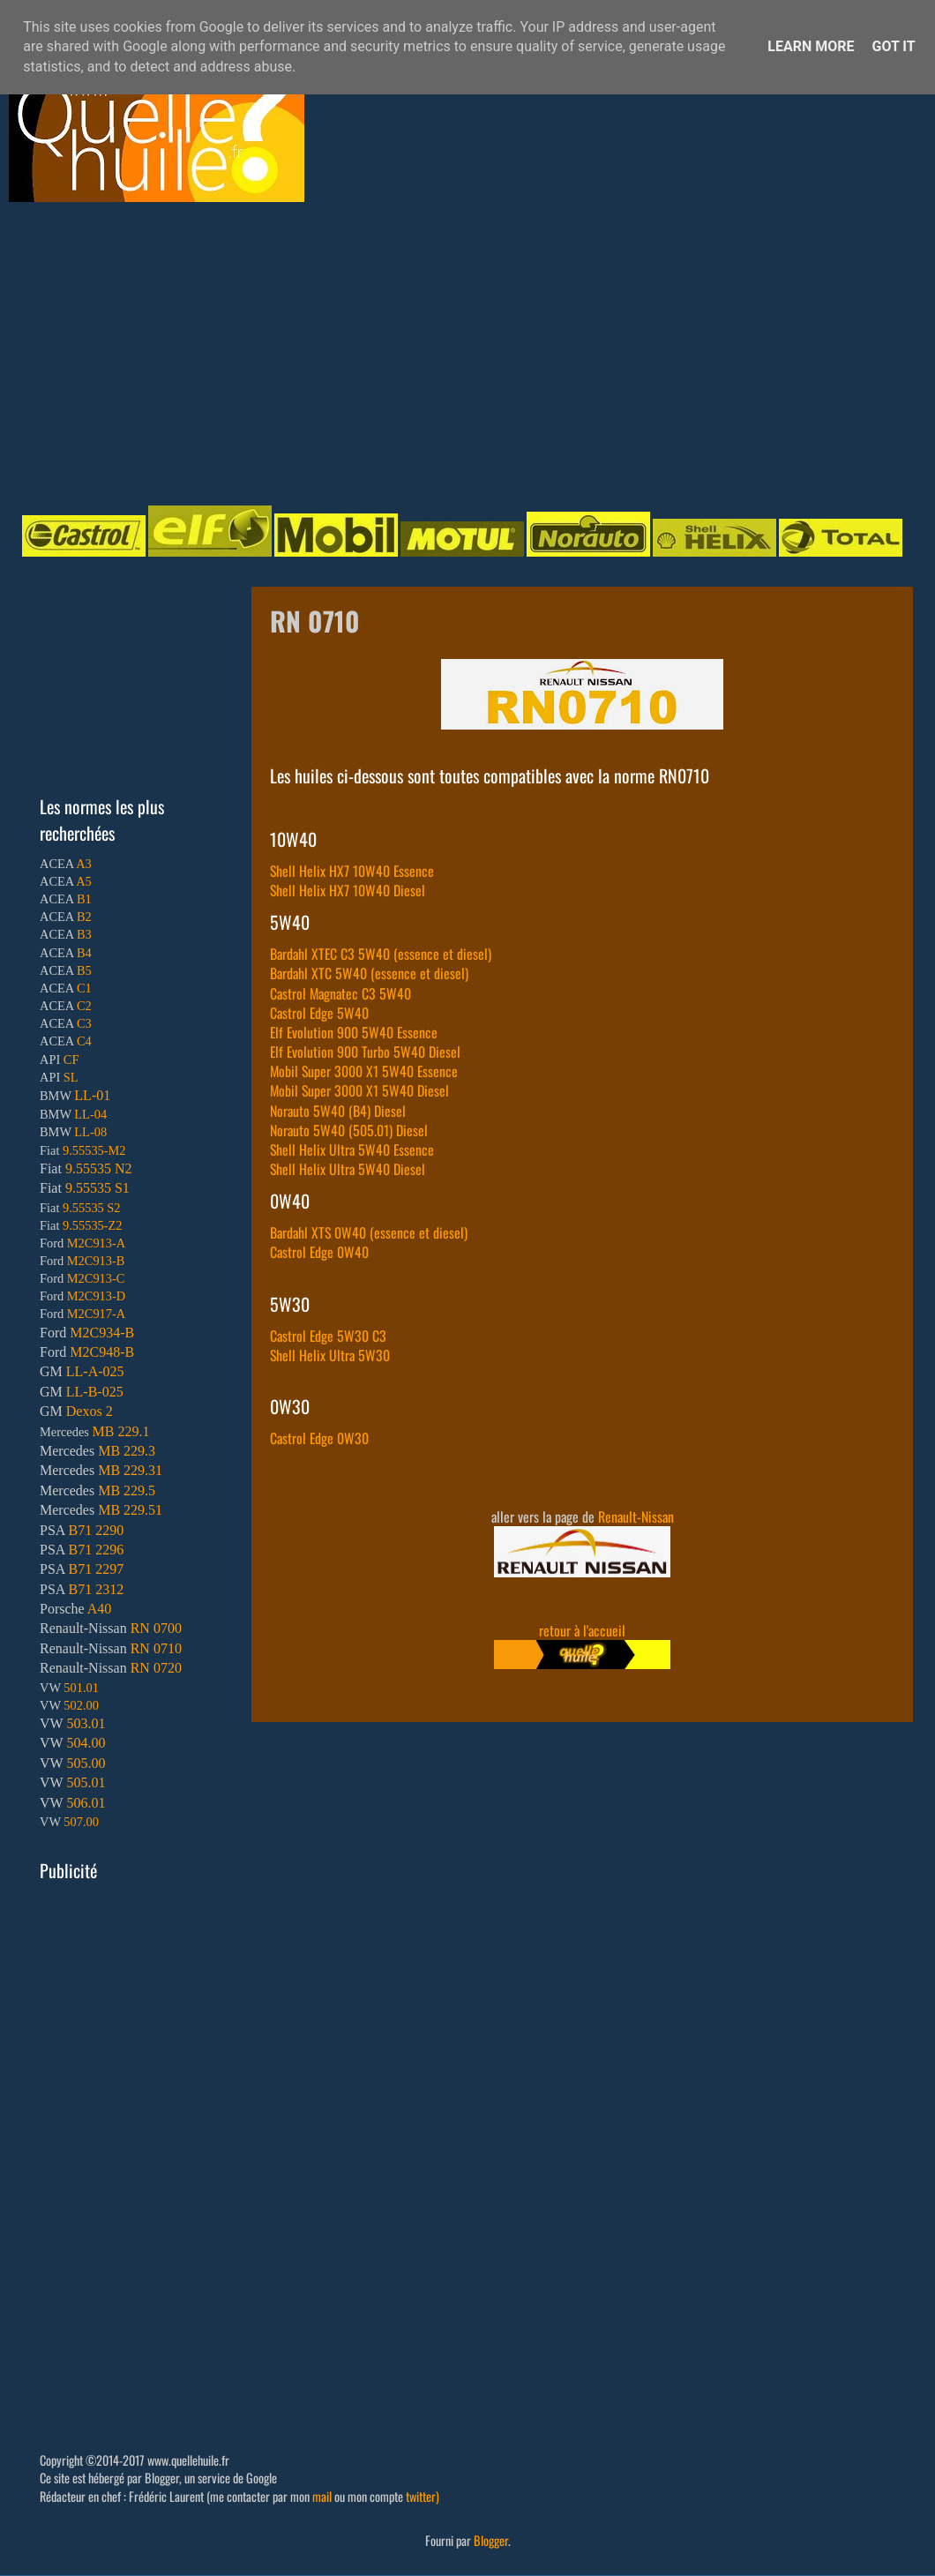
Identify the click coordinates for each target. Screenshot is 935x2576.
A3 (84, 864)
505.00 (85, 1763)
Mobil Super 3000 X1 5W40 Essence (364, 1071)
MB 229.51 (130, 1509)
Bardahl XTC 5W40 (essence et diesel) (369, 973)
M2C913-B (96, 1261)
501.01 (81, 1688)
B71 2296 (95, 1549)
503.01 (85, 1723)
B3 (84, 934)
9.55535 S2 (92, 1208)
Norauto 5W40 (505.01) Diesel (349, 1130)
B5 (84, 970)
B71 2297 (95, 1568)
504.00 (85, 1742)
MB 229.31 (130, 1470)
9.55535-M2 (94, 1150)
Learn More (810, 46)
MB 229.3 (126, 1450)
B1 (84, 899)
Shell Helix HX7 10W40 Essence (352, 870)
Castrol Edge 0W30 (319, 1438)
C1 (84, 988)
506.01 (85, 1802)
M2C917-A (96, 1314)
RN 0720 (156, 1667)
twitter (421, 2496)
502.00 (81, 1705)
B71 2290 (95, 1530)
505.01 (85, 1782)
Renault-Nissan (636, 1516)
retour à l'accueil (582, 1630)
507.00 (81, 1822)
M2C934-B (102, 1332)
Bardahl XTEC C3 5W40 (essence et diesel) (380, 953)
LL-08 (90, 1132)
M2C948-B (102, 1351)
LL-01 (92, 1095)
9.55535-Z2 (93, 1225)
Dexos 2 (89, 1411)
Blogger (491, 2540)
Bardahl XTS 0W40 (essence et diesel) (369, 1232)
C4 (84, 1041)
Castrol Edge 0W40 (319, 1251)
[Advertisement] (251, 352)
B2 (84, 917)
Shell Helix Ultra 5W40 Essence (352, 1149)
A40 (99, 1608)
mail (322, 2496)
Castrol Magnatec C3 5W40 (340, 993)
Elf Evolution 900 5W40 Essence (354, 1032)
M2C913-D (96, 1296)
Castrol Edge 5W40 (319, 1012)
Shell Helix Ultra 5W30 (330, 1355)
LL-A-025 (95, 1371)
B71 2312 (95, 1589)
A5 (84, 881)
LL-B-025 (94, 1391)
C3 (84, 1023)
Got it (893, 46)
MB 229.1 (121, 1431)
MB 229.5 (126, 1490)
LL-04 (90, 1114)
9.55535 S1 (97, 1187)
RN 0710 (156, 1648)
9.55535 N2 (98, 1168)
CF (71, 1059)
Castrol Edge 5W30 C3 (328, 1335)
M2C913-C (96, 1278)
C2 (84, 1006)
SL (71, 1077)
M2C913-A (96, 1243)
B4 (84, 953)
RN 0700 (156, 1628)
